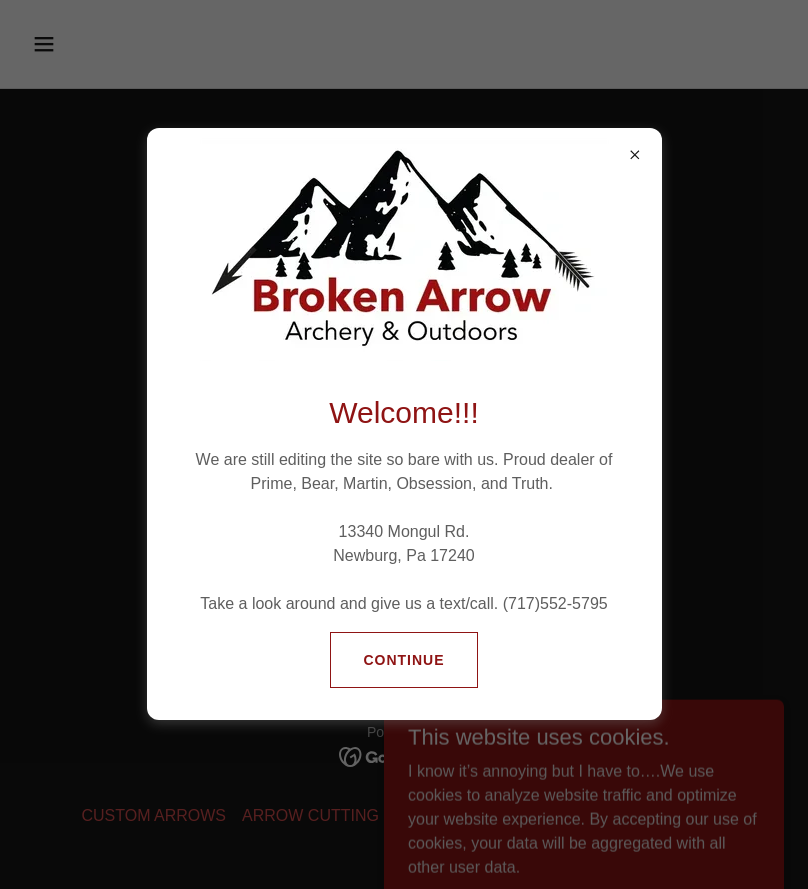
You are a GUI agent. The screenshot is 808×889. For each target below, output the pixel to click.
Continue (403, 660)
